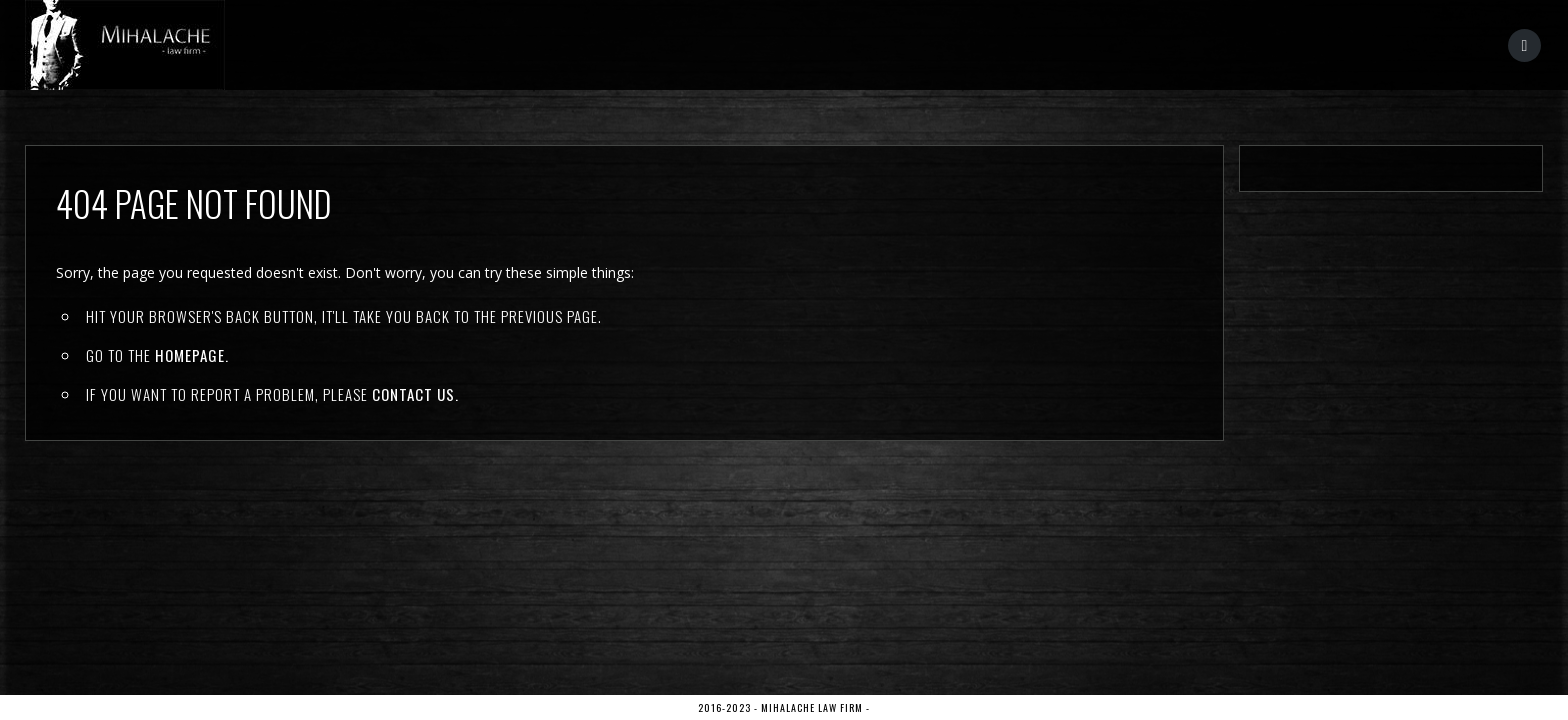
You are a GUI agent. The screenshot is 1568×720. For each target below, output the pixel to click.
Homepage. (192, 355)
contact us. (415, 394)
